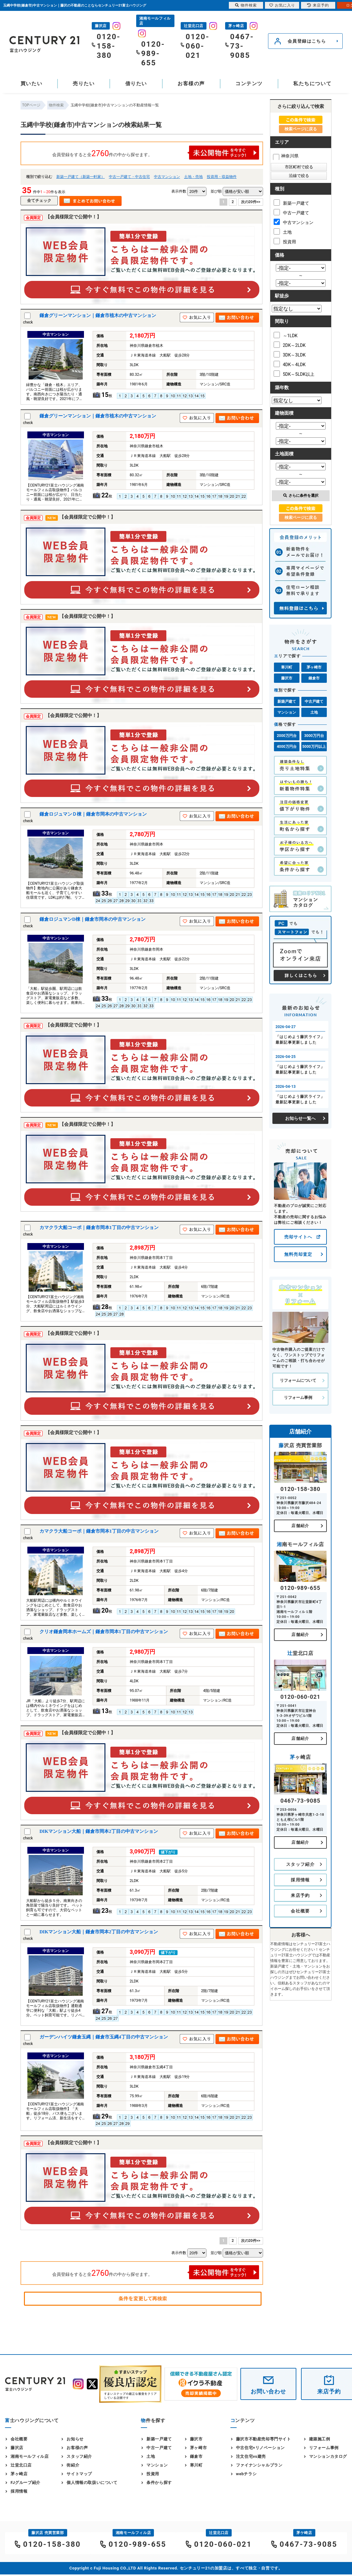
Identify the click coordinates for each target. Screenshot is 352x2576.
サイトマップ (79, 2473)
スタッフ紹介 (300, 1864)
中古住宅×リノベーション (260, 2447)
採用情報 (300, 1879)
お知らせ (75, 2439)
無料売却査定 (298, 1254)
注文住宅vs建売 (251, 2456)
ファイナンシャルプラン (259, 2465)
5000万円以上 (314, 746)
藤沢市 (286, 678)
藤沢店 (17, 2447)
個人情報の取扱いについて (92, 2482)
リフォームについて (298, 1380)
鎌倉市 (314, 678)
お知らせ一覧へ (300, 1118)
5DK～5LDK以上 (294, 373)
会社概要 (300, 1910)
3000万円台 (314, 736)
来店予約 (300, 1895)
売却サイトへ (298, 1236)
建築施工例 (319, 2439)
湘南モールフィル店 (30, 2456)
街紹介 (73, 2465)
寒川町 (286, 667)
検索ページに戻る (301, 129)
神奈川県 (286, 155)
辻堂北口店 (21, 2465)
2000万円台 (287, 736)
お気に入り (282, 5)
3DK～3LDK (290, 354)
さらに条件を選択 (300, 495)
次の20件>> (250, 202)
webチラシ (246, 2473)
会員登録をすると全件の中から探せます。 (155, 152)
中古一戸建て (291, 212)
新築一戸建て (291, 202)
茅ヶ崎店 (19, 2473)
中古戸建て (314, 701)
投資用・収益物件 (222, 177)
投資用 (285, 241)
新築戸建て (286, 701)
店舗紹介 (300, 1525)
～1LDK (286, 335)
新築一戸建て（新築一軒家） (80, 177)
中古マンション (167, 177)
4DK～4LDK (290, 364)
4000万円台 (287, 746)
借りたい (136, 83)
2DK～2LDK (290, 345)
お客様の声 (191, 83)
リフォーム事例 (298, 1397)
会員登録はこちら (307, 41)
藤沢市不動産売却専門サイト (263, 2439)
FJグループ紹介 (25, 2482)
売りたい (84, 83)
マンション (286, 712)
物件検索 (246, 5)
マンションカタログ (328, 2456)
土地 (283, 231)
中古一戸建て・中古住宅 (129, 177)
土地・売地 (193, 177)
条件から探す (159, 2482)
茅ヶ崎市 (314, 667)
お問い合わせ (268, 2391)
